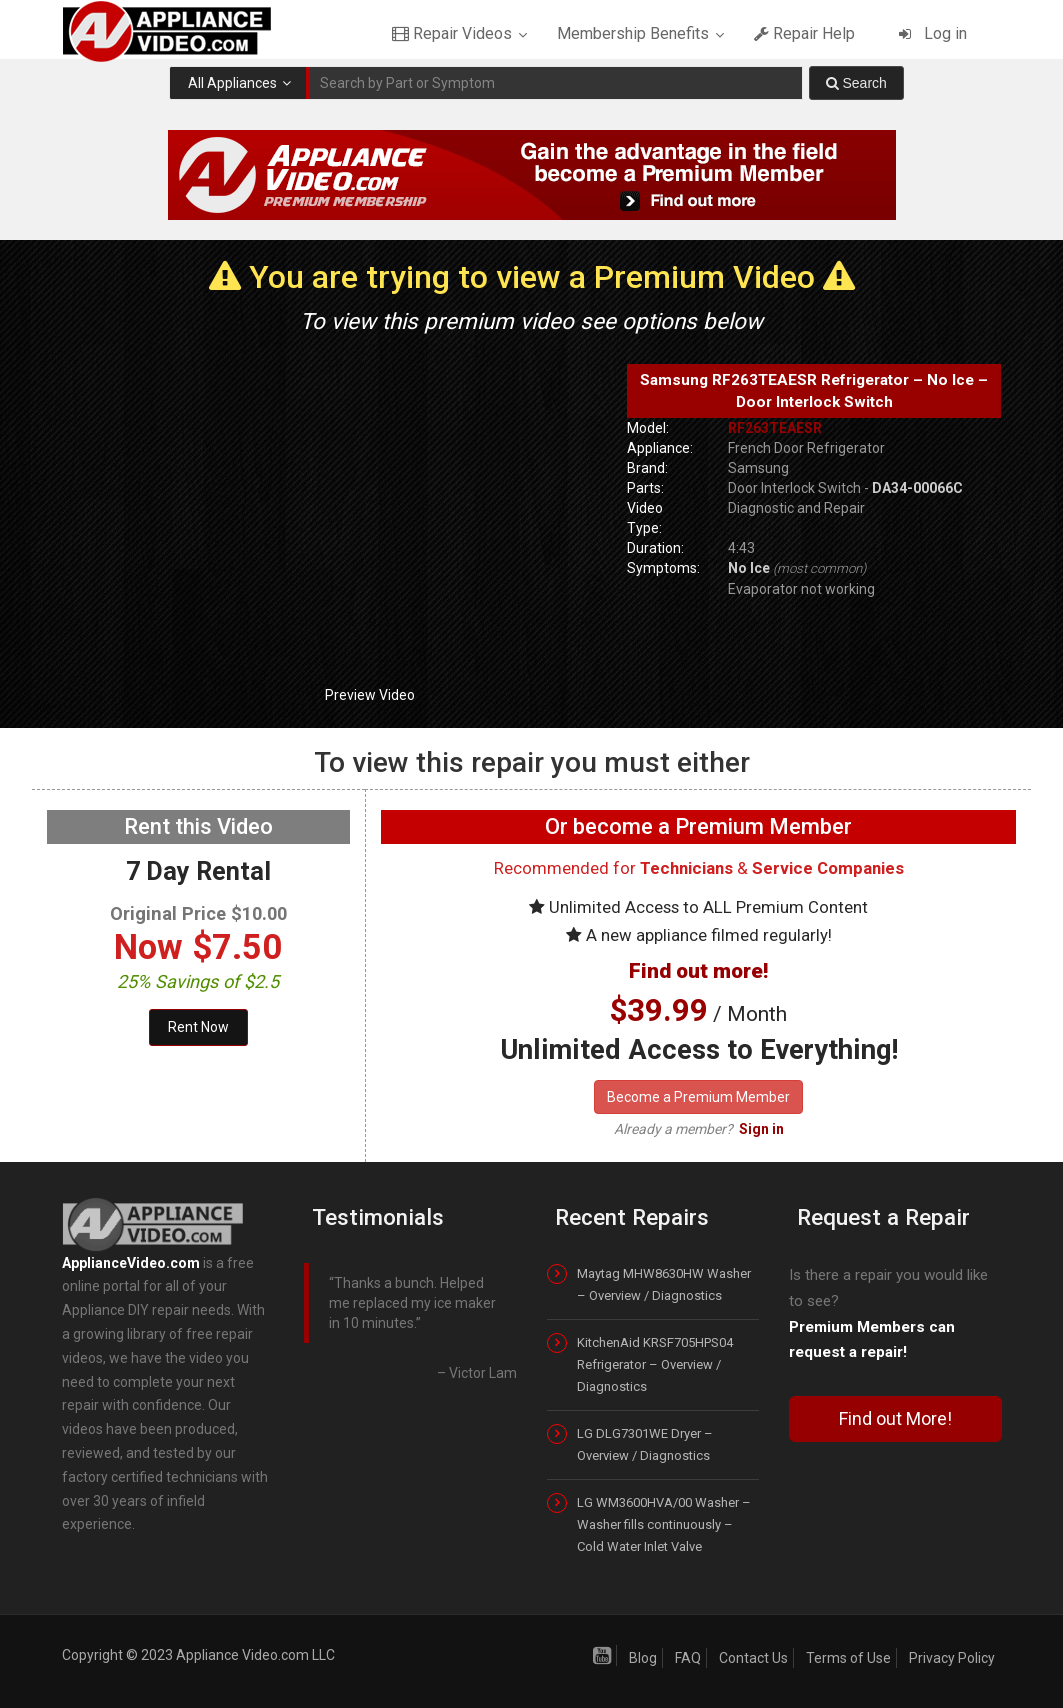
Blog (643, 1658)
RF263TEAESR (775, 428)
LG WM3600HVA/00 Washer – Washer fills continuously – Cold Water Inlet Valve (664, 1524)
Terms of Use (848, 1658)
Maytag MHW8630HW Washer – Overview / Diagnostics (664, 1284)
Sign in (761, 1129)
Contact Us (753, 1658)
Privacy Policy (952, 1658)
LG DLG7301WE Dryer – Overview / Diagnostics (645, 1444)
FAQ (688, 1658)
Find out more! (698, 971)
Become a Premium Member (698, 1097)
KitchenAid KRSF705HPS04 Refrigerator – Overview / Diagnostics (655, 1364)
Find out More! (895, 1418)
